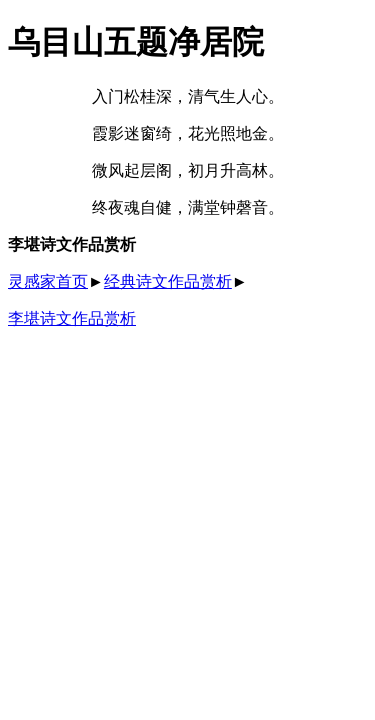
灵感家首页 (48, 281)
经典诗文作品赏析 (168, 281)
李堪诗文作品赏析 (72, 318)
